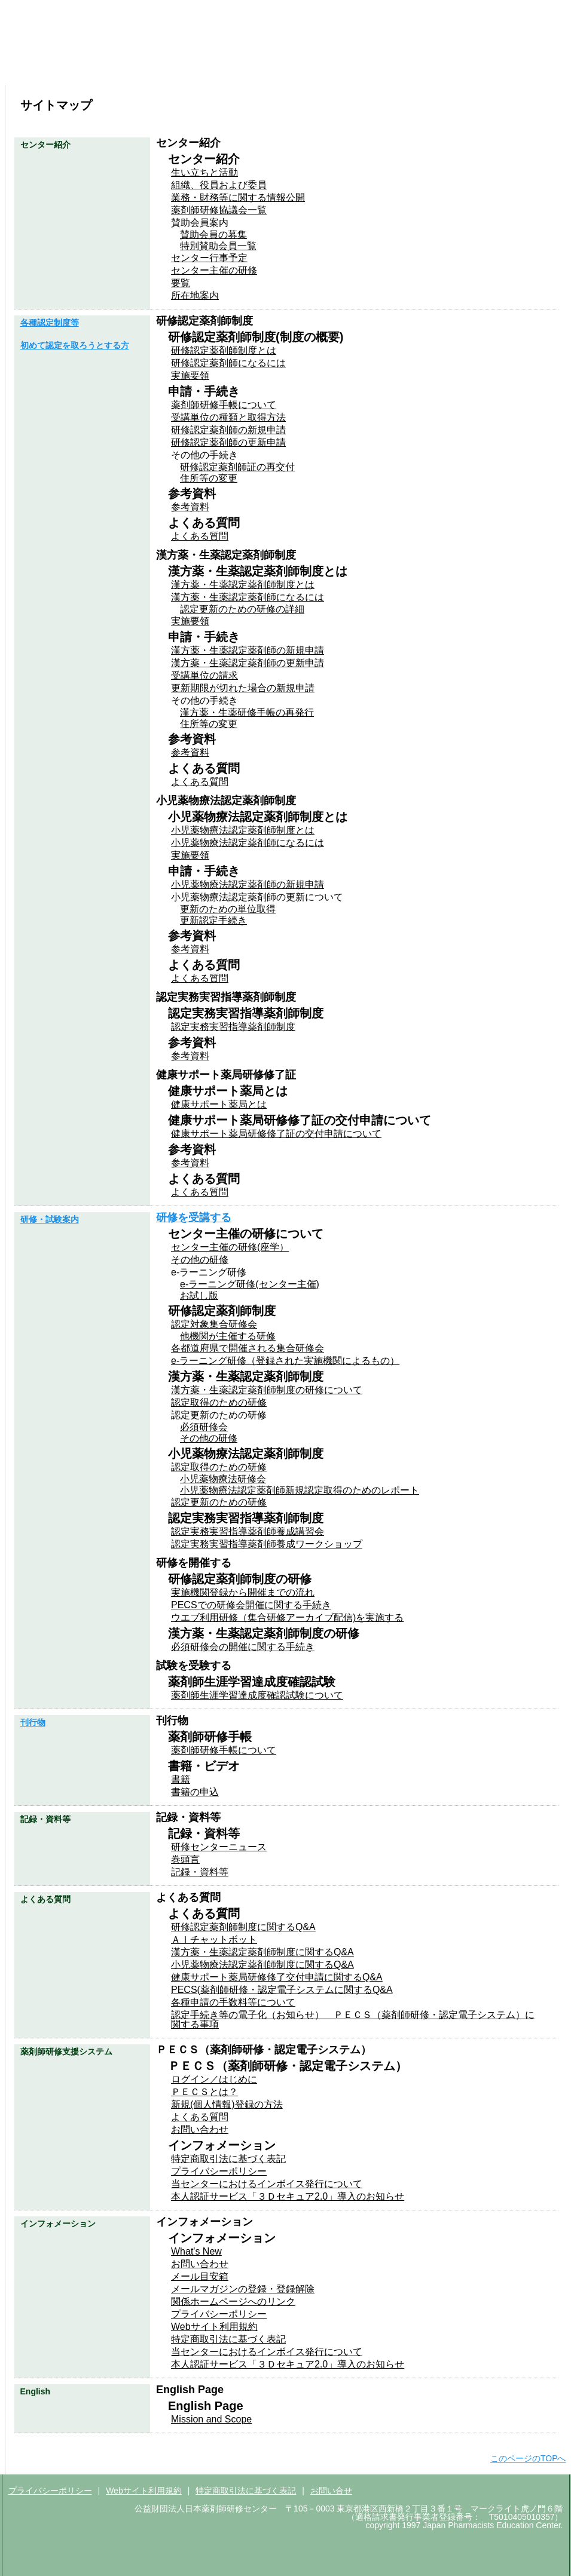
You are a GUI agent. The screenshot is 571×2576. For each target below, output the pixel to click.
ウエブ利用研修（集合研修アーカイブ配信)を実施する (287, 1617)
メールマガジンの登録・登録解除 (242, 2289)
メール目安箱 (199, 2276)
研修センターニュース (219, 1847)
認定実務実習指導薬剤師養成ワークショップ (266, 1544)
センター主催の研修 (214, 270)
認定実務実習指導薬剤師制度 (233, 1027)
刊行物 (333, 73)
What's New (196, 2251)
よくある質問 (522, 73)
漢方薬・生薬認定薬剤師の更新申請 (247, 663)
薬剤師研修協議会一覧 (219, 210)
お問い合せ (331, 2490)
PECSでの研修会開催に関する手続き (251, 1605)
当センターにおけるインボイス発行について (266, 2184)
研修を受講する (193, 1217)
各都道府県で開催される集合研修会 (247, 1348)
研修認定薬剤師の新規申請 (228, 430)
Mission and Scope (211, 2419)
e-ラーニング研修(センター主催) (249, 1284)
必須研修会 (204, 1426)
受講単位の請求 (204, 675)
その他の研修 (199, 1260)
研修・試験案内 (238, 73)
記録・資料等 (199, 1872)
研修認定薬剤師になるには (228, 363)
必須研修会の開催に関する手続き (242, 1647)
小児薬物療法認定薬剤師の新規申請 (247, 884)
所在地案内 (195, 295)
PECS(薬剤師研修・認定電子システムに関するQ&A (282, 1990)
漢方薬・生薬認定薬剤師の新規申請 (247, 650)
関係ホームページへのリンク (233, 2301)
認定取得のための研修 (219, 1402)
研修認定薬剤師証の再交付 (237, 466)
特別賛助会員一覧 (218, 245)
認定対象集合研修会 (214, 1324)
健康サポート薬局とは (219, 1104)
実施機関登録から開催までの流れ (242, 1592)
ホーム (385, 49)
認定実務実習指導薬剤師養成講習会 (247, 1531)
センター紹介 (49, 73)
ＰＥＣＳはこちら (463, 10)
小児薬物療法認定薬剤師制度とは (242, 830)
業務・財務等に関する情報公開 (238, 197)
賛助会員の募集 (213, 234)
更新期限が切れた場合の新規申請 (242, 688)
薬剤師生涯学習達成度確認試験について (257, 1695)
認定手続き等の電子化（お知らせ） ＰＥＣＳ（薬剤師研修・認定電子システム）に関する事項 (353, 2019)
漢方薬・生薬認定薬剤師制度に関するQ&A (262, 1952)
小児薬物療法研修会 (223, 1478)
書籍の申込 (195, 1792)
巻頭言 (185, 1859)
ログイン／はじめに (214, 2079)
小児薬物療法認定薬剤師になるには (247, 843)
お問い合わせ (432, 49)
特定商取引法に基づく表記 (228, 2159)
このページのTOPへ (528, 2458)
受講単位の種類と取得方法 (228, 417)
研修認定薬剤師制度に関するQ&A (243, 1927)
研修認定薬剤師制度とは (223, 350)
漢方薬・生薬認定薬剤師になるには (247, 597)
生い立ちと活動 (204, 172)
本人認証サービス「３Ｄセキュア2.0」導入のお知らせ (287, 2196)
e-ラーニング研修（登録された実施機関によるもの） (285, 1361)
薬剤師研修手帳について (223, 405)
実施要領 (190, 375)
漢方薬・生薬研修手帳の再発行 (247, 712)
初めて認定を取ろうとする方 (74, 345)
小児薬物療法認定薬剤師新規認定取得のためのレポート (299, 1490)
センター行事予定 (209, 258)
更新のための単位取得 (228, 908)
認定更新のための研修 (219, 1502)
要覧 (180, 283)
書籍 (180, 1779)
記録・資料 (427, 73)
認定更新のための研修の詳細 (242, 609)
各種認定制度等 (144, 73)
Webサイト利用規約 (214, 2327)
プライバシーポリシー (219, 2171)
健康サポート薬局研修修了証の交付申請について (276, 1133)
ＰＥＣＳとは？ (204, 2092)
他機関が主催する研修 (228, 1336)
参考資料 (190, 507)
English (541, 49)
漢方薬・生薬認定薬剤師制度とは (242, 584)
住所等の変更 (208, 478)
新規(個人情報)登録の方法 (227, 2104)
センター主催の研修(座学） (230, 1247)
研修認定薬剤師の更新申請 (228, 442)
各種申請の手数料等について (233, 2002)
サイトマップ (492, 49)
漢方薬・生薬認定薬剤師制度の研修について (266, 1390)
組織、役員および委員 (219, 185)
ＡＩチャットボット (214, 1939)
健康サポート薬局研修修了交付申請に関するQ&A (277, 1977)
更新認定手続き (213, 920)
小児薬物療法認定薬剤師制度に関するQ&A (262, 1964)
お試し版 (199, 1295)
